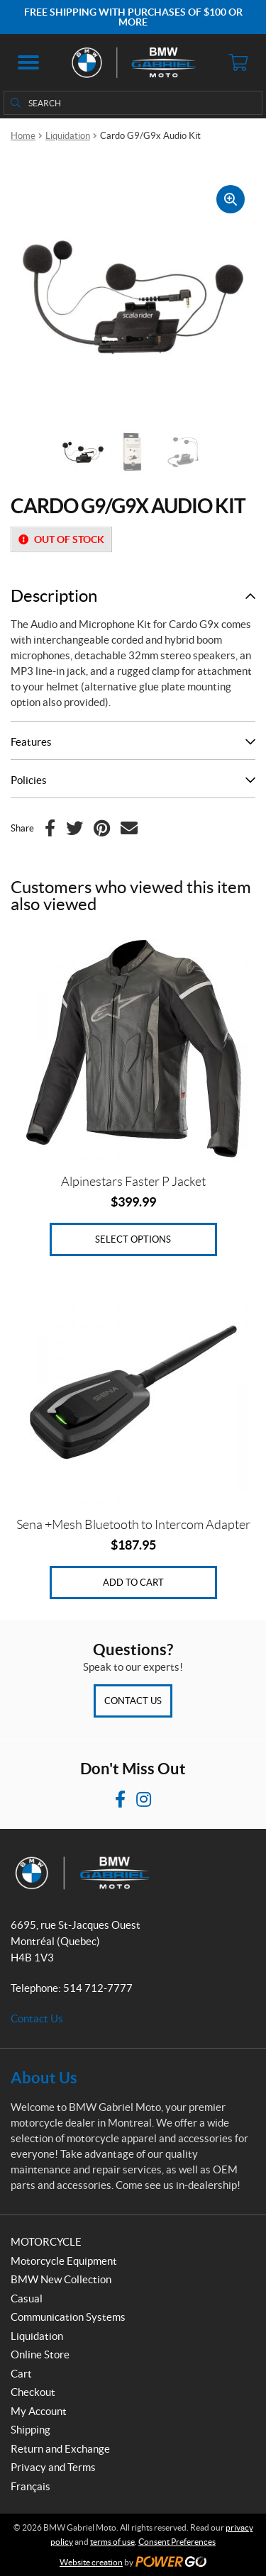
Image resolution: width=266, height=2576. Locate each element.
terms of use (112, 2541)
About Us (44, 2077)
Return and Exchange (60, 2449)
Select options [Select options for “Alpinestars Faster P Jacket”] (133, 1239)
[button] (28, 62)
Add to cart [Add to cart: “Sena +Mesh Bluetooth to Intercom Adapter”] (133, 1582)
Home (23, 135)
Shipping (30, 2430)
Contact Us (133, 1701)
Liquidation (67, 135)
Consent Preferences (177, 2541)
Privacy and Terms (53, 2467)
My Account (39, 2411)
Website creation (91, 2562)
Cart (21, 2374)
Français (30, 2486)
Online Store (40, 2354)
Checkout (33, 2392)
